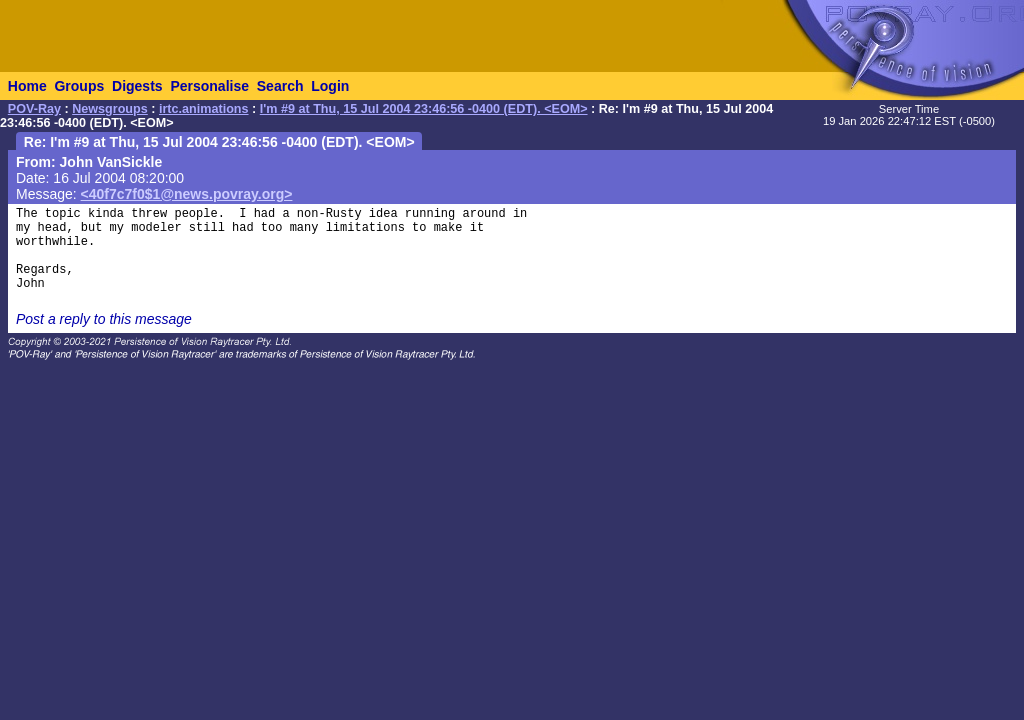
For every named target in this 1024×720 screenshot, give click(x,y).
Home (27, 86)
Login (330, 86)
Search (280, 86)
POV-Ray (34, 109)
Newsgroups (110, 109)
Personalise (209, 86)
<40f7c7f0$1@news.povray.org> (187, 194)
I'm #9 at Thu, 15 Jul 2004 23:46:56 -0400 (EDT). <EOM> (424, 109)
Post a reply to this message (104, 319)
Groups (79, 86)
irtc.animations (204, 109)
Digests (137, 86)
